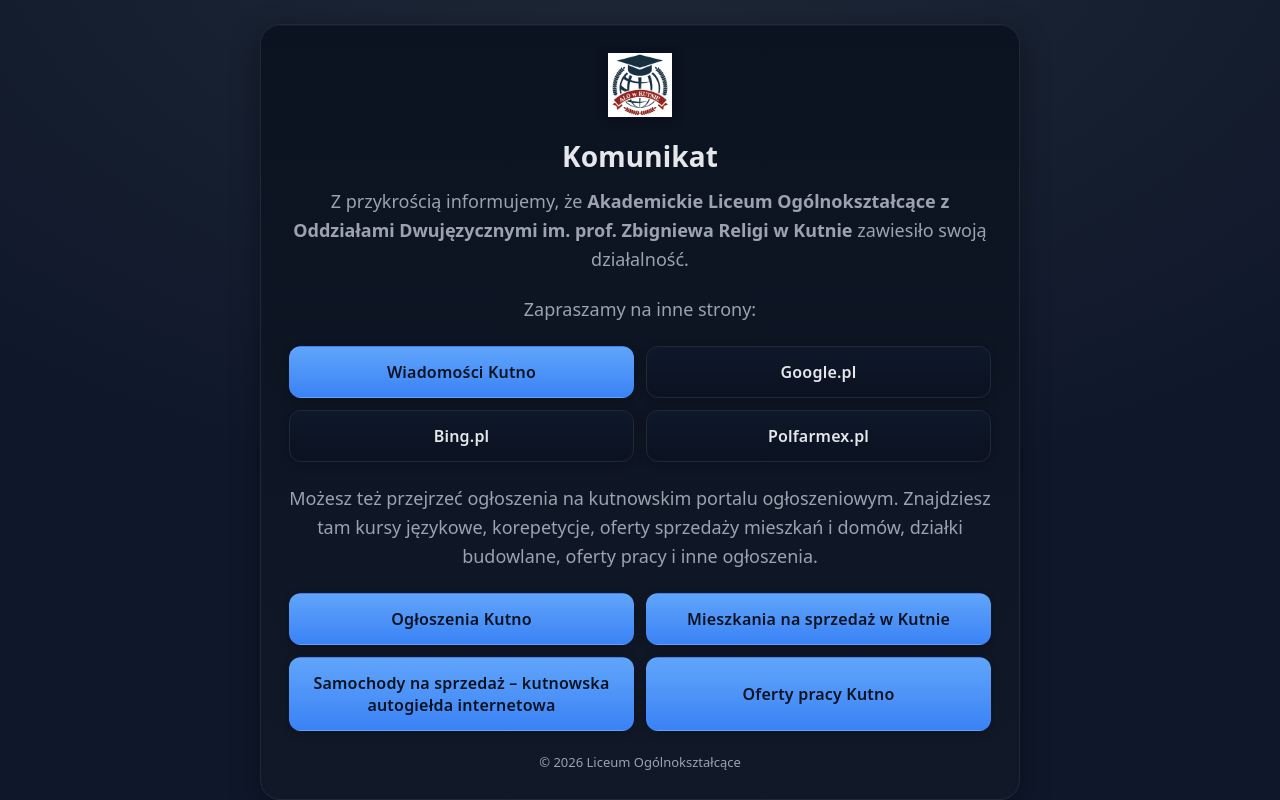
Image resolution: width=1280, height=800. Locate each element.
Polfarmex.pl (818, 436)
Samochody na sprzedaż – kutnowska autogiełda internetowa (462, 694)
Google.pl (818, 372)
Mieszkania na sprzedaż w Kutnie (818, 619)
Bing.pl (462, 436)
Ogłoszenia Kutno (461, 619)
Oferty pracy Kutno (819, 694)
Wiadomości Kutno (461, 372)
